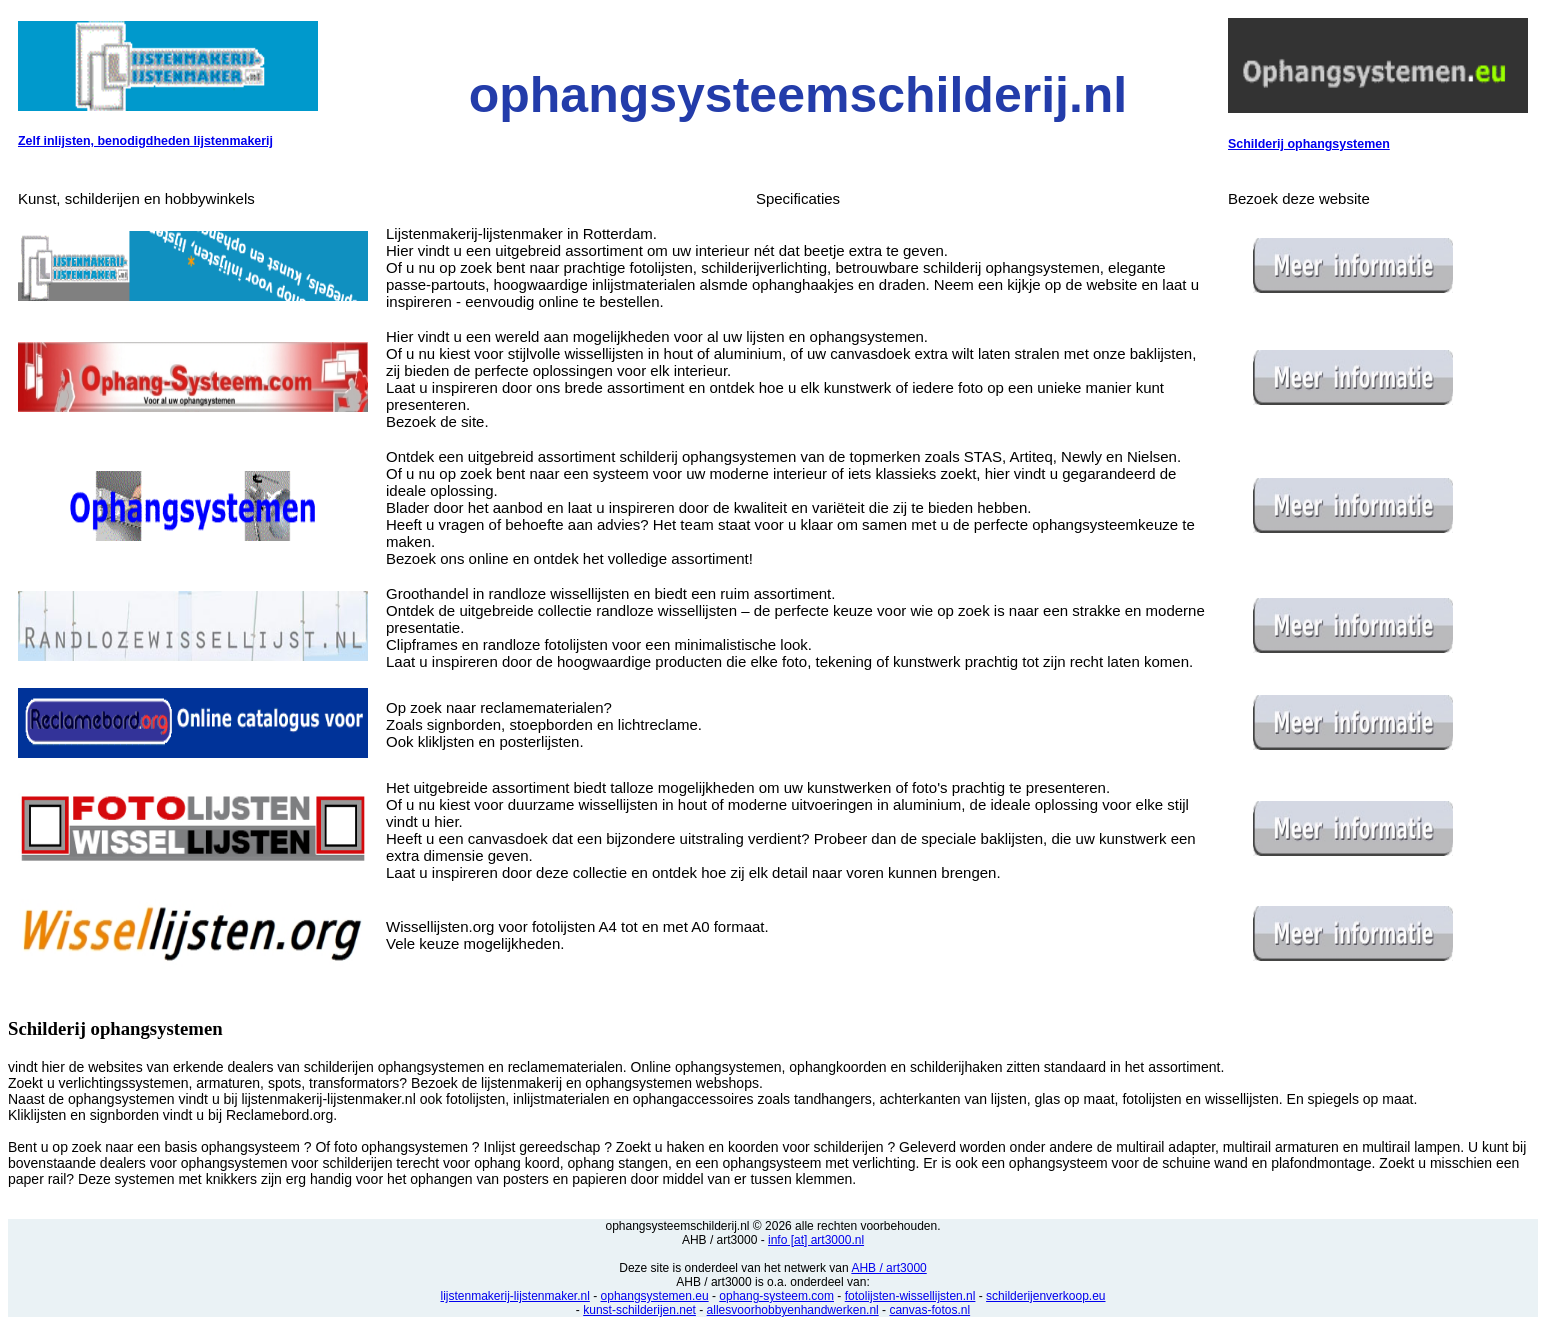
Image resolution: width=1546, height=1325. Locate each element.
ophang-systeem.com (776, 1296)
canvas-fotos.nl (929, 1310)
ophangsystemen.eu (655, 1296)
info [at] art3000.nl (816, 1240)
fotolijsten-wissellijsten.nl (910, 1296)
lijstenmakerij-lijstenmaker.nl (514, 1296)
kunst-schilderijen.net (639, 1310)
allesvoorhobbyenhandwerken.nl (793, 1310)
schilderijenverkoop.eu (1045, 1296)
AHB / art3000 (888, 1268)
